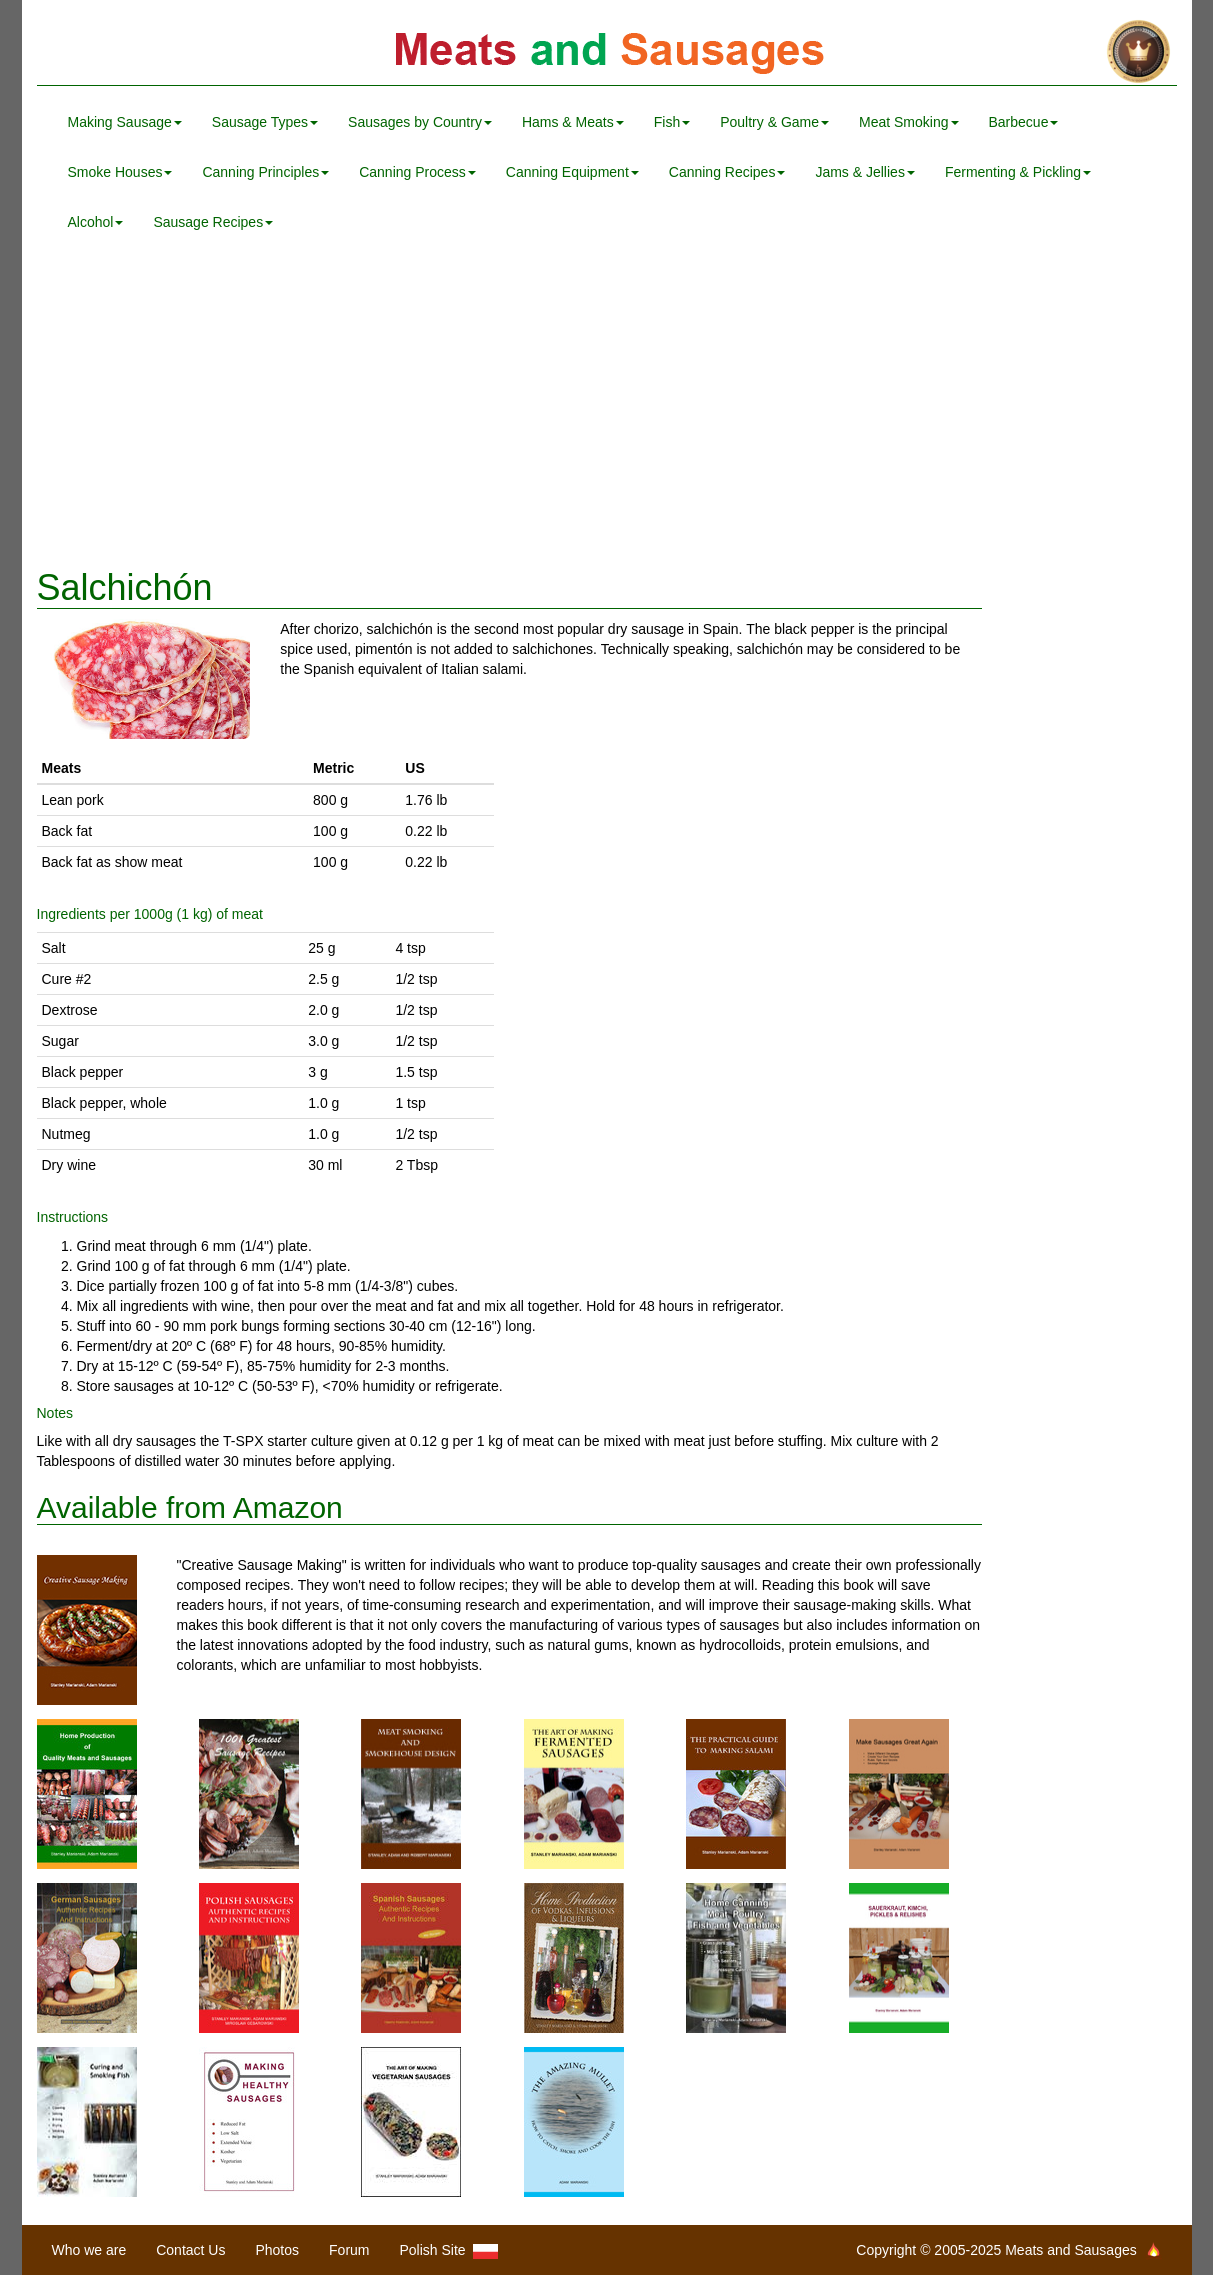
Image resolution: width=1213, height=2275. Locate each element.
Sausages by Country (420, 122)
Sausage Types (265, 122)
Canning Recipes (727, 172)
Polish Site (449, 2250)
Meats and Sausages (607, 52)
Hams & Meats (573, 122)
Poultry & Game (774, 122)
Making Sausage (125, 122)
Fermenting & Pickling (1018, 172)
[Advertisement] (607, 408)
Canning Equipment (572, 172)
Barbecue (1024, 122)
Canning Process (417, 172)
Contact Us (190, 2250)
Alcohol (96, 222)
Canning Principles (265, 172)
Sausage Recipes (213, 222)
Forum (349, 2250)
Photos (277, 2250)
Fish (672, 122)
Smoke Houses (120, 172)
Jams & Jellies (864, 172)
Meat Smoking (908, 122)
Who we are (89, 2250)
